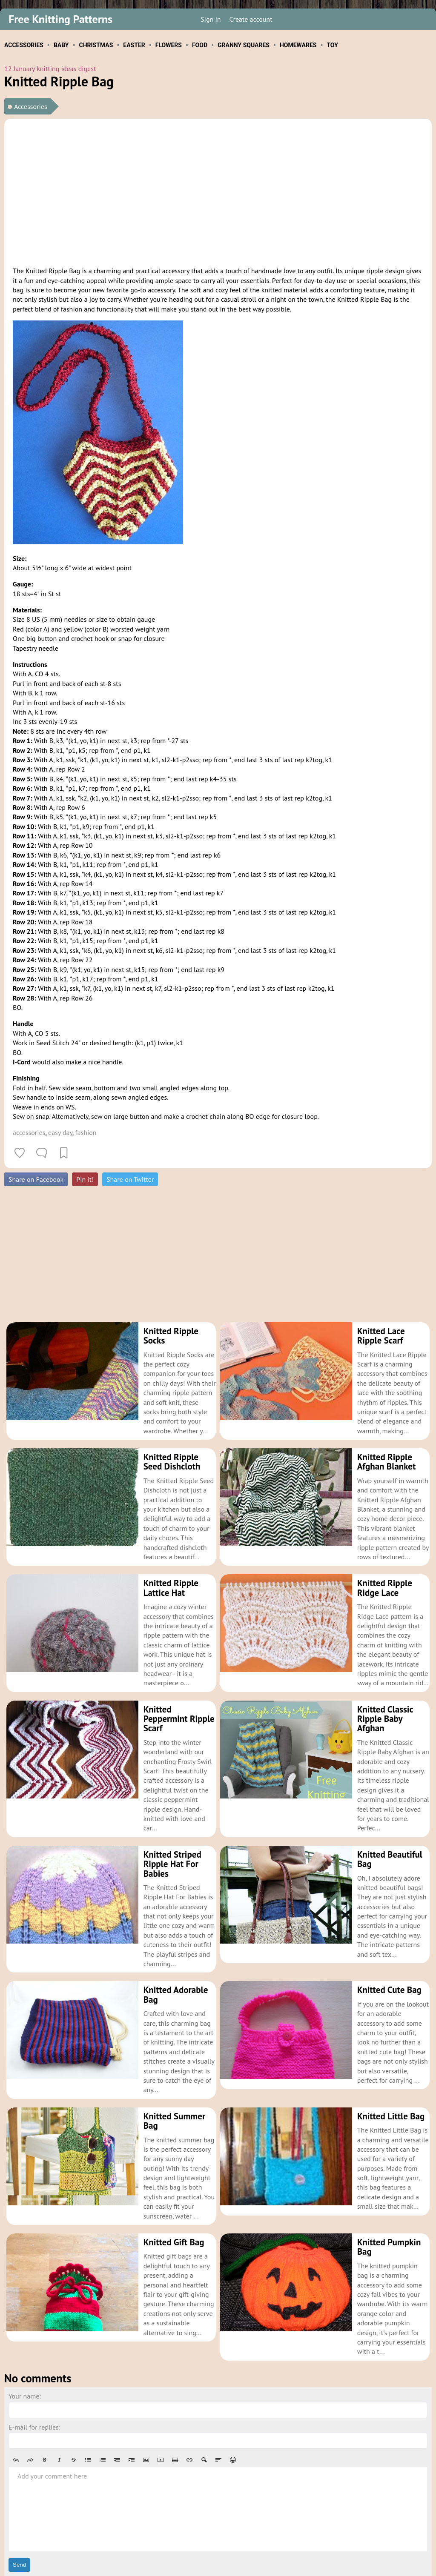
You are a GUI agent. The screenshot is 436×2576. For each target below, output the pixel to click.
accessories (29, 1132)
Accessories (30, 106)
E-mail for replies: (34, 2379)
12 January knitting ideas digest (50, 68)
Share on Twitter (130, 1179)
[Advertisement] (218, 191)
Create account (250, 19)
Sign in (211, 19)
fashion (85, 1132)
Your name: (25, 2348)
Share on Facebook (36, 1179)
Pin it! (85, 1179)
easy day (60, 1132)
